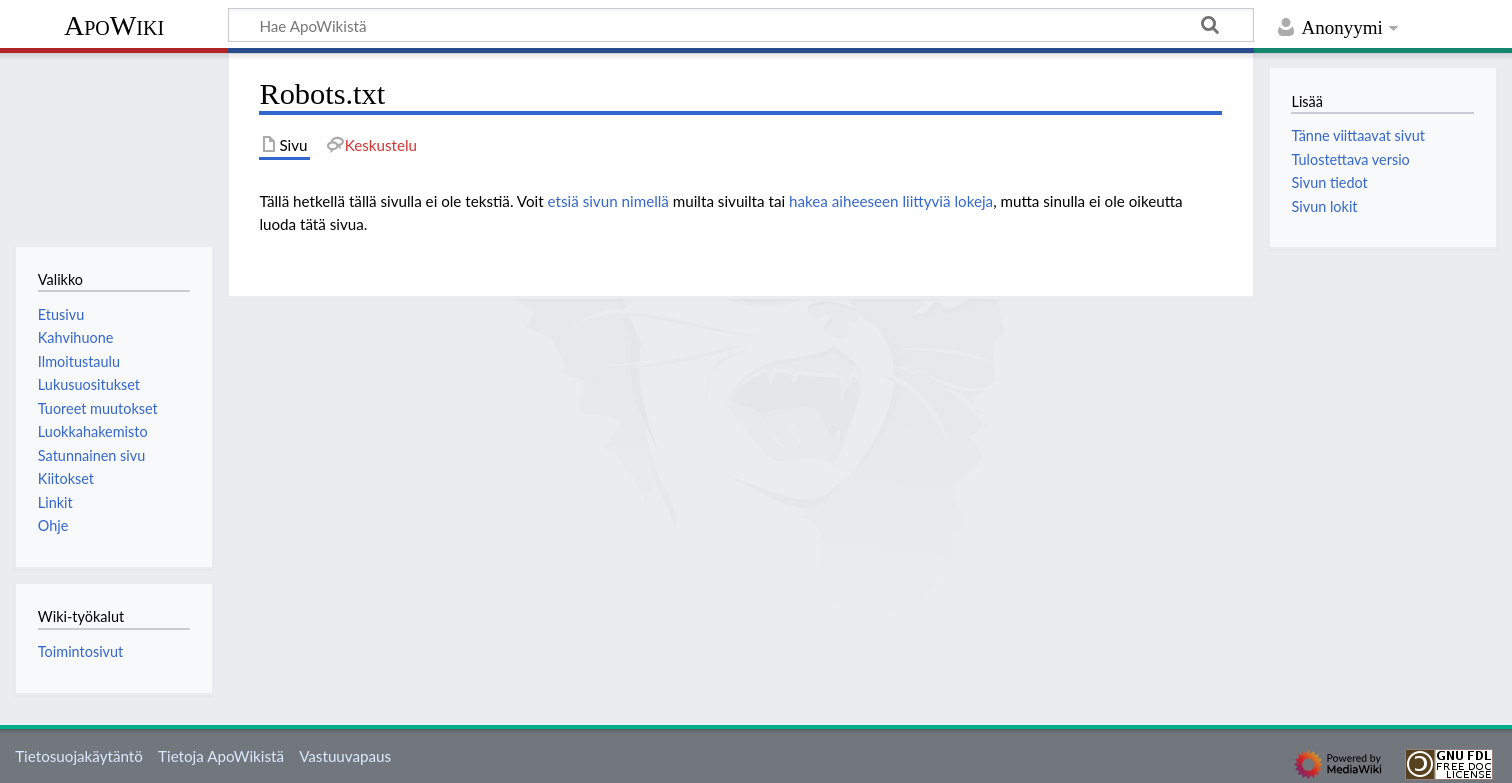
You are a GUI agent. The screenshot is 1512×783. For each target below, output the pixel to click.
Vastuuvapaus (345, 756)
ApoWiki (114, 25)
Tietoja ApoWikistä (221, 756)
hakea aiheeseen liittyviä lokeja (891, 201)
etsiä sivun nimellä (608, 201)
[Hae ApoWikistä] (741, 25)
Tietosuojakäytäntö (79, 756)
